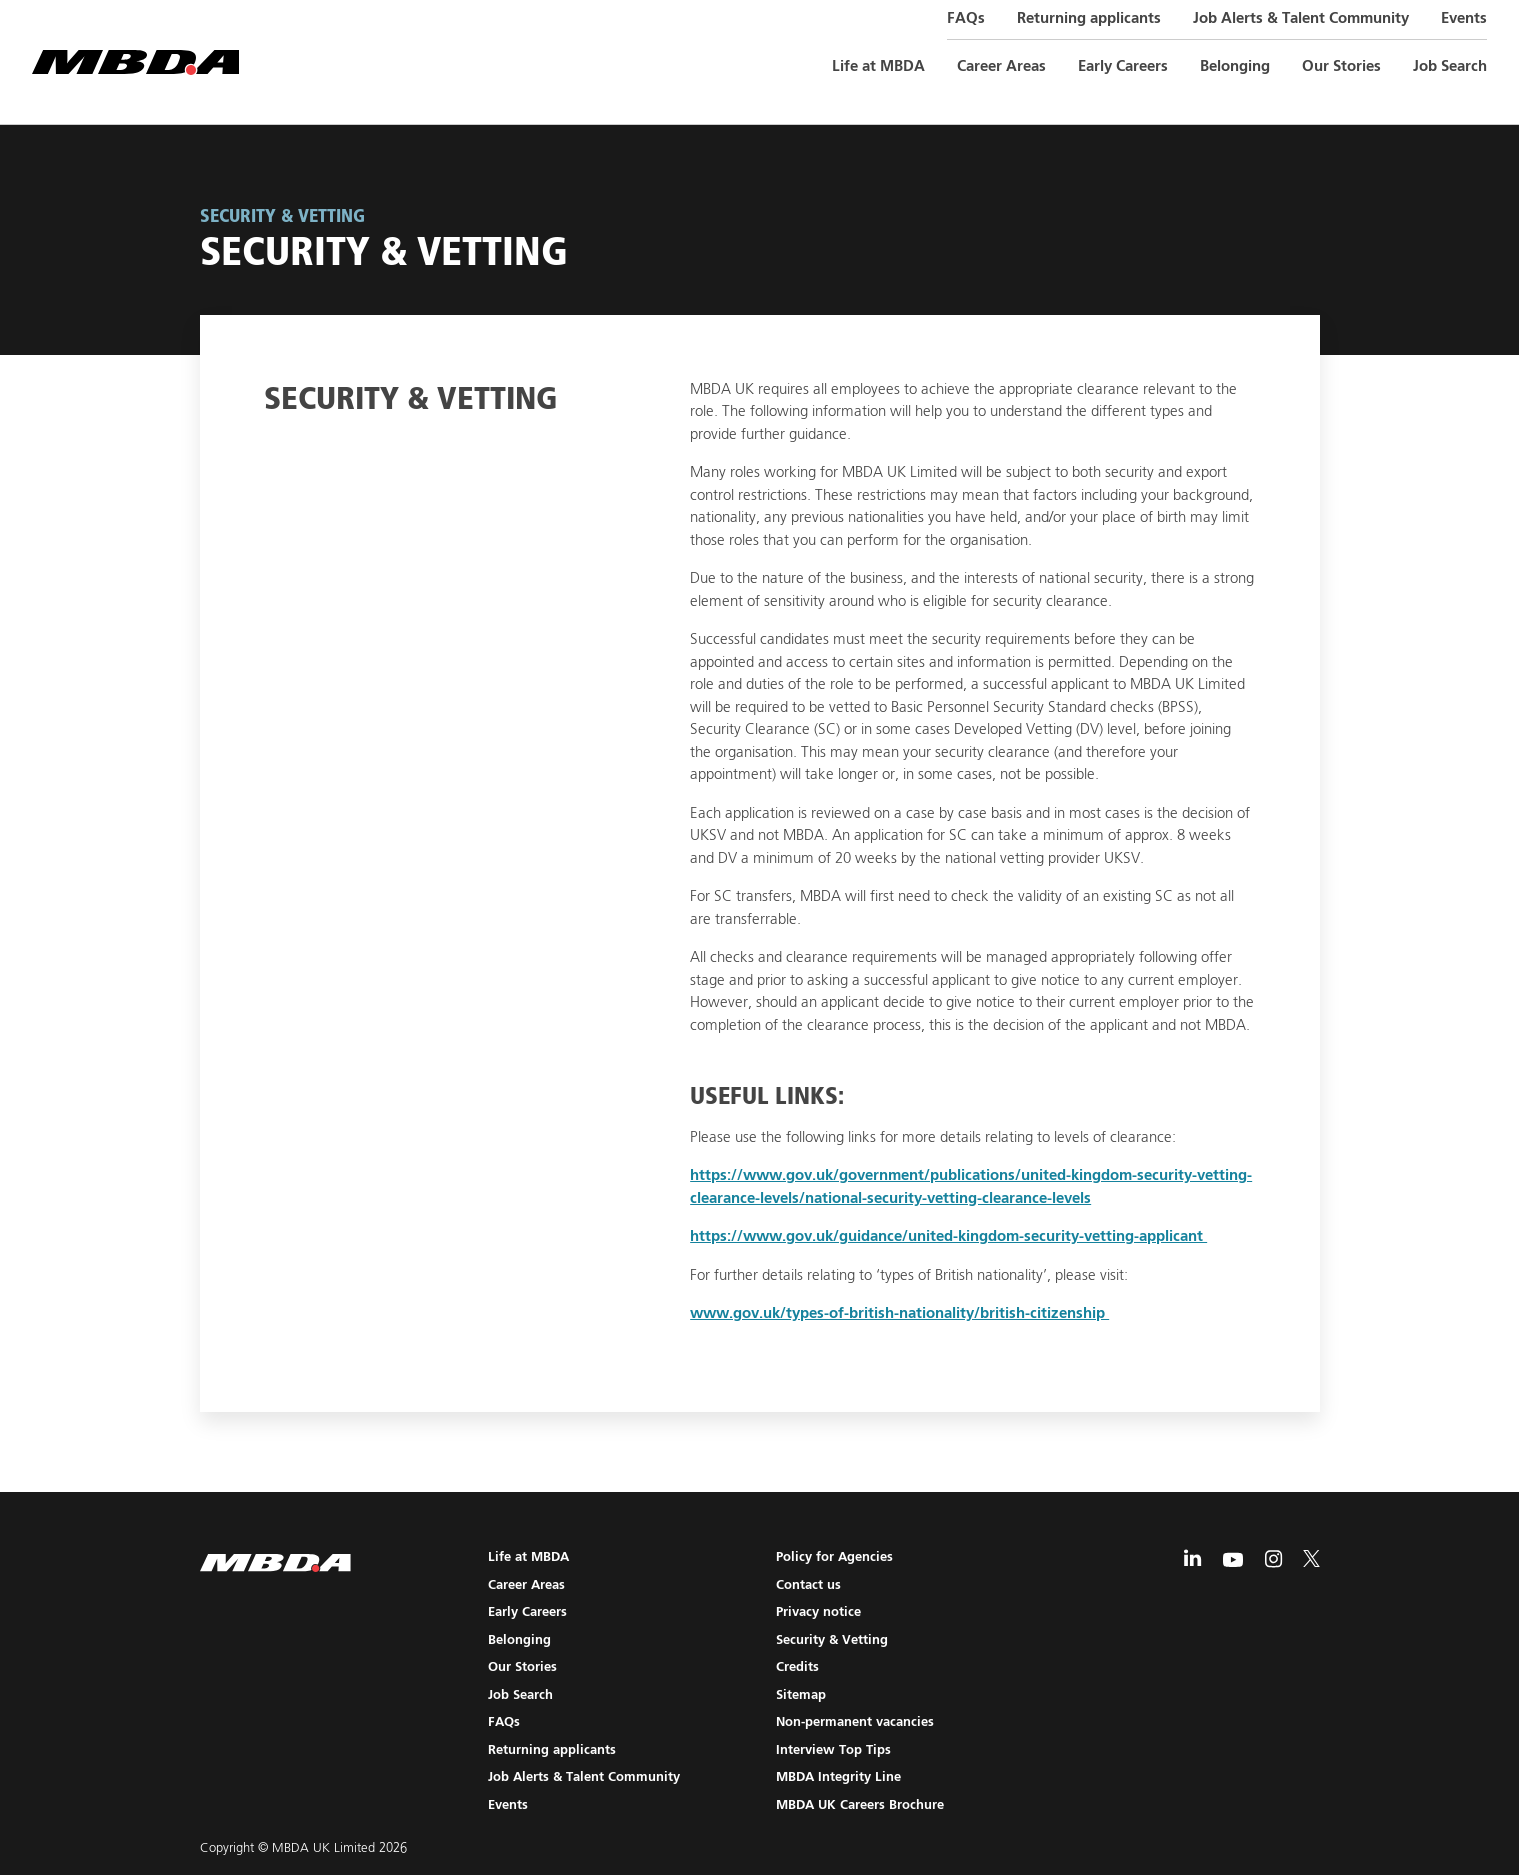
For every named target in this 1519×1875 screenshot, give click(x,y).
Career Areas (1001, 66)
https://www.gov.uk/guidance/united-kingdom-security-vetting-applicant (948, 1236)
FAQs (966, 18)
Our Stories (1341, 66)
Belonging (1235, 66)
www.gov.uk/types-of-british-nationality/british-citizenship (899, 1313)
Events (1464, 18)
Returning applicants (1089, 18)
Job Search (1450, 66)
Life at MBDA (878, 66)
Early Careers (1123, 66)
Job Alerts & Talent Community (1301, 18)
